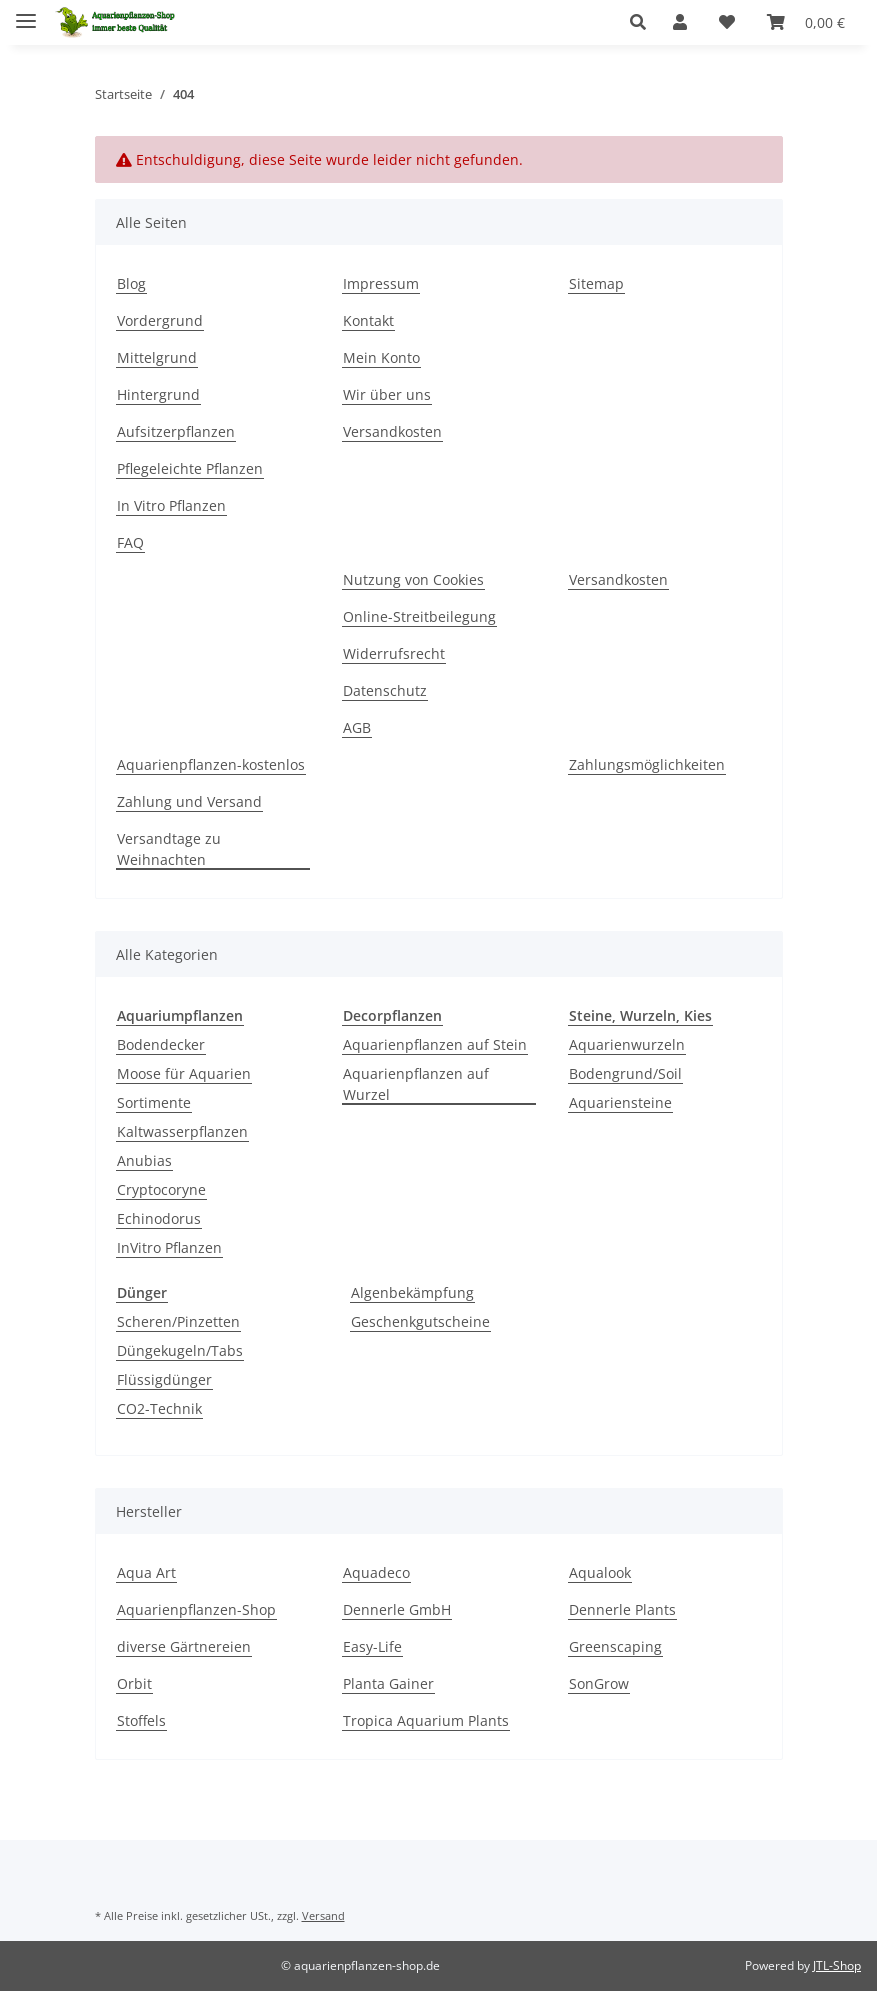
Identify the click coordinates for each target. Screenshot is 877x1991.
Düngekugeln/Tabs (180, 1350)
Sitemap (596, 283)
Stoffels (141, 1720)
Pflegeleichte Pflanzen (190, 468)
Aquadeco (376, 1572)
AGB (357, 727)
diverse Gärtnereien (184, 1646)
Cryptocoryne (161, 1189)
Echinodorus (159, 1218)
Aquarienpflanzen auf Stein (435, 1044)
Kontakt (368, 320)
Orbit (134, 1683)
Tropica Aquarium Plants (426, 1720)
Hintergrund (158, 394)
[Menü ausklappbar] (26, 12)
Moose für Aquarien (184, 1073)
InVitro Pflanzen (169, 1247)
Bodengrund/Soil (625, 1073)
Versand (323, 1915)
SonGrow (599, 1683)
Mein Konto (381, 357)
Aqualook (600, 1572)
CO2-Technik (159, 1408)
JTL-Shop (837, 1965)
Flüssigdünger (164, 1379)
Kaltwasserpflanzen (182, 1131)
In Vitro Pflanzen (171, 505)
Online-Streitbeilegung (419, 616)
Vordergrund (160, 320)
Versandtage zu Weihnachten (169, 849)
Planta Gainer (388, 1683)
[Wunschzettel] (727, 22)
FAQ (130, 542)
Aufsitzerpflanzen (176, 431)
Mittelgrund (157, 357)
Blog (131, 283)
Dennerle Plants (622, 1609)
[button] (643, 22)
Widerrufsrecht (394, 653)
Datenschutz (385, 690)
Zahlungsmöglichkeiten (647, 764)
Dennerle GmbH (397, 1609)
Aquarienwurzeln (627, 1044)
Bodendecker (161, 1044)
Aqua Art (146, 1572)
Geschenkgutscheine (420, 1321)
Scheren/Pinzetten (178, 1321)
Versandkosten (392, 431)
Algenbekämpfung (412, 1292)
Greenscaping (615, 1646)
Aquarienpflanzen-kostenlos (211, 764)
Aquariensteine (620, 1102)
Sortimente (154, 1102)
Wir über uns (387, 394)
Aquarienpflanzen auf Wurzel (416, 1084)
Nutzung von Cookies (413, 579)
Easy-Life (372, 1646)
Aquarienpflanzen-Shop (196, 1609)
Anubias (144, 1160)
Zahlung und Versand (189, 801)
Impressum (381, 283)
